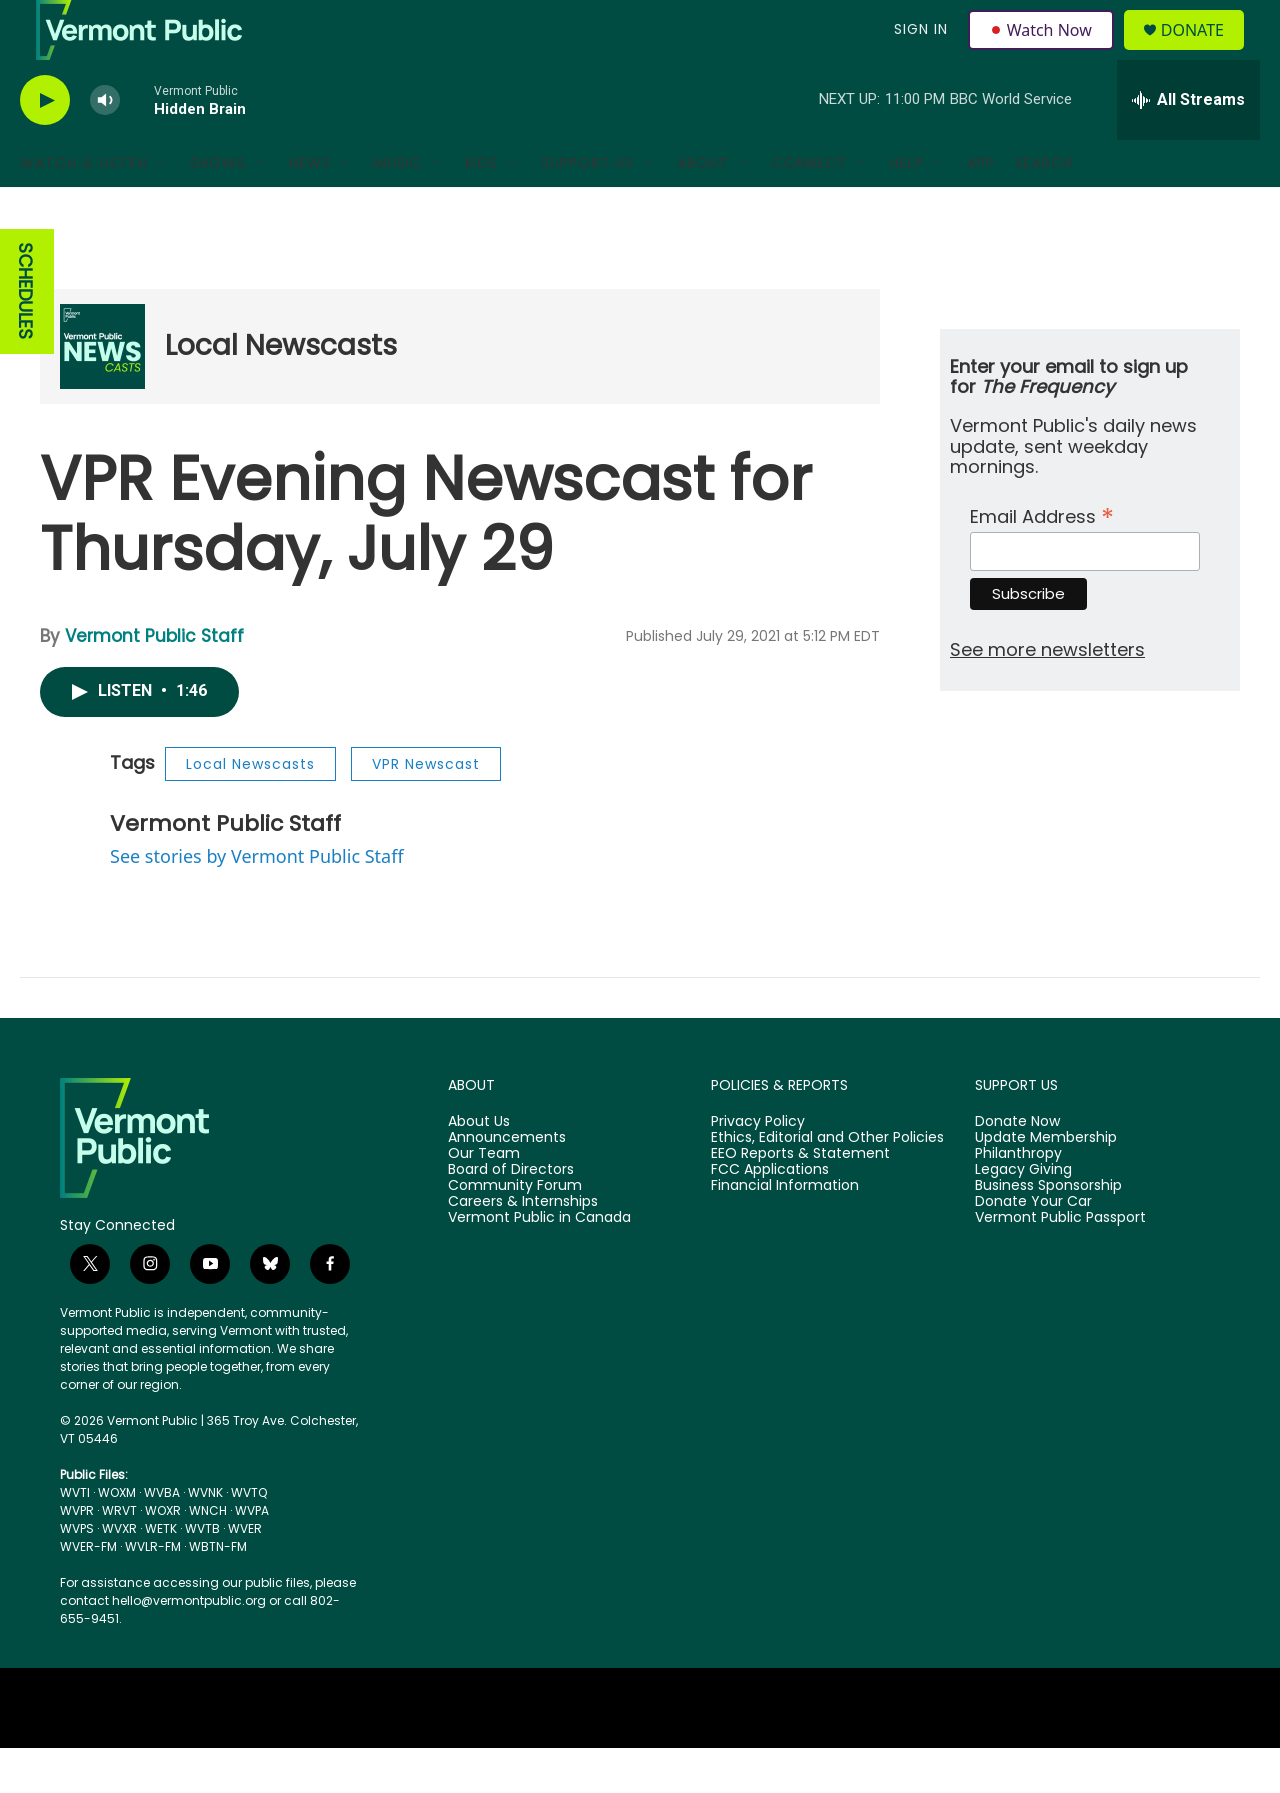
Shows (218, 208)
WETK (161, 1573)
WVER (245, 1573)
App (981, 208)
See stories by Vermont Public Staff (257, 901)
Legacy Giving (1023, 1215)
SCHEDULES (25, 336)
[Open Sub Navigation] (162, 208)
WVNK (205, 1537)
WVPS (77, 1573)
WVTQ (249, 1537)
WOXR (163, 1555)
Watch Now (1043, 52)
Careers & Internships (523, 1247)
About (703, 208)
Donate (1204, 52)
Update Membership (1046, 1183)
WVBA (162, 1537)
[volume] (105, 145)
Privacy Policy (758, 1167)
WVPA (252, 1555)
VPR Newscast (426, 809)
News (310, 208)
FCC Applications (770, 1215)
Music (398, 208)
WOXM (117, 1537)
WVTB (202, 1573)
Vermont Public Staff (154, 681)
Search (1044, 208)
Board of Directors (511, 1215)
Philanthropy (1018, 1199)
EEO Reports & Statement (800, 1199)
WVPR (77, 1555)
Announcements (507, 1183)
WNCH (208, 1555)
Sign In (918, 52)
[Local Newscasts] (102, 391)
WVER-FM (88, 1591)
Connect (809, 208)
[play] (45, 145)
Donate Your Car (1033, 1247)
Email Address (1042, 559)
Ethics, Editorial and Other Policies (827, 1183)
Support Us (587, 208)
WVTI (75, 1537)
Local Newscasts (281, 390)
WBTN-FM (218, 1591)
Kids (481, 208)
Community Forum (515, 1231)
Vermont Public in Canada (539, 1263)
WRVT (119, 1555)
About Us (479, 1167)
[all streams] (1188, 145)
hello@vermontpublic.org (189, 1645)
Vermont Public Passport (1060, 1263)
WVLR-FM (153, 1591)
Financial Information (785, 1231)
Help (907, 208)
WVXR (119, 1573)
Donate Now (1017, 1167)
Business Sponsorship (1048, 1231)
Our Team (484, 1199)
